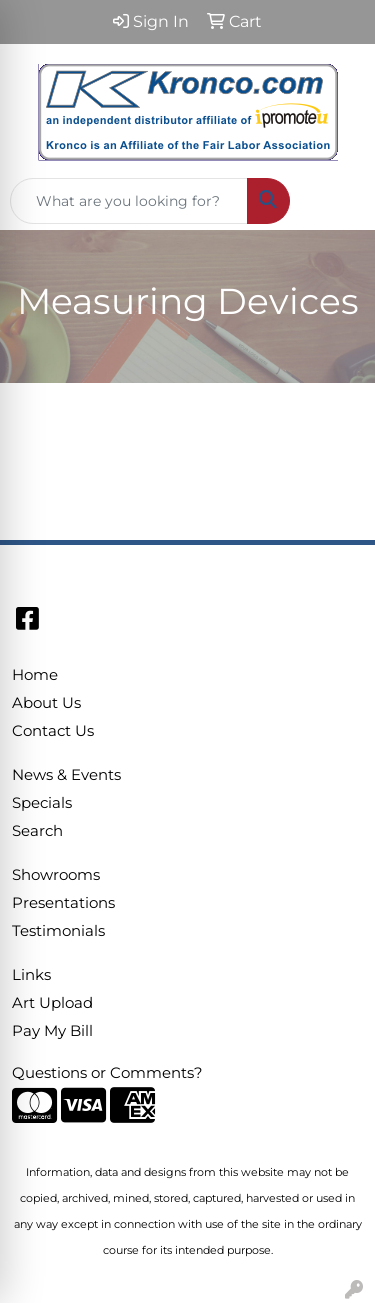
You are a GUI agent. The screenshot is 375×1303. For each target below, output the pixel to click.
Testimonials (58, 931)
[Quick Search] (129, 201)
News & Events (66, 775)
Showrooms (56, 875)
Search (37, 831)
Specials (42, 803)
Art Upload (52, 1003)
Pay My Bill (52, 1031)
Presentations (63, 903)
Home (35, 675)
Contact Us (53, 731)
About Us (46, 703)
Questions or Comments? (107, 1073)
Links (31, 975)
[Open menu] (335, 201)
